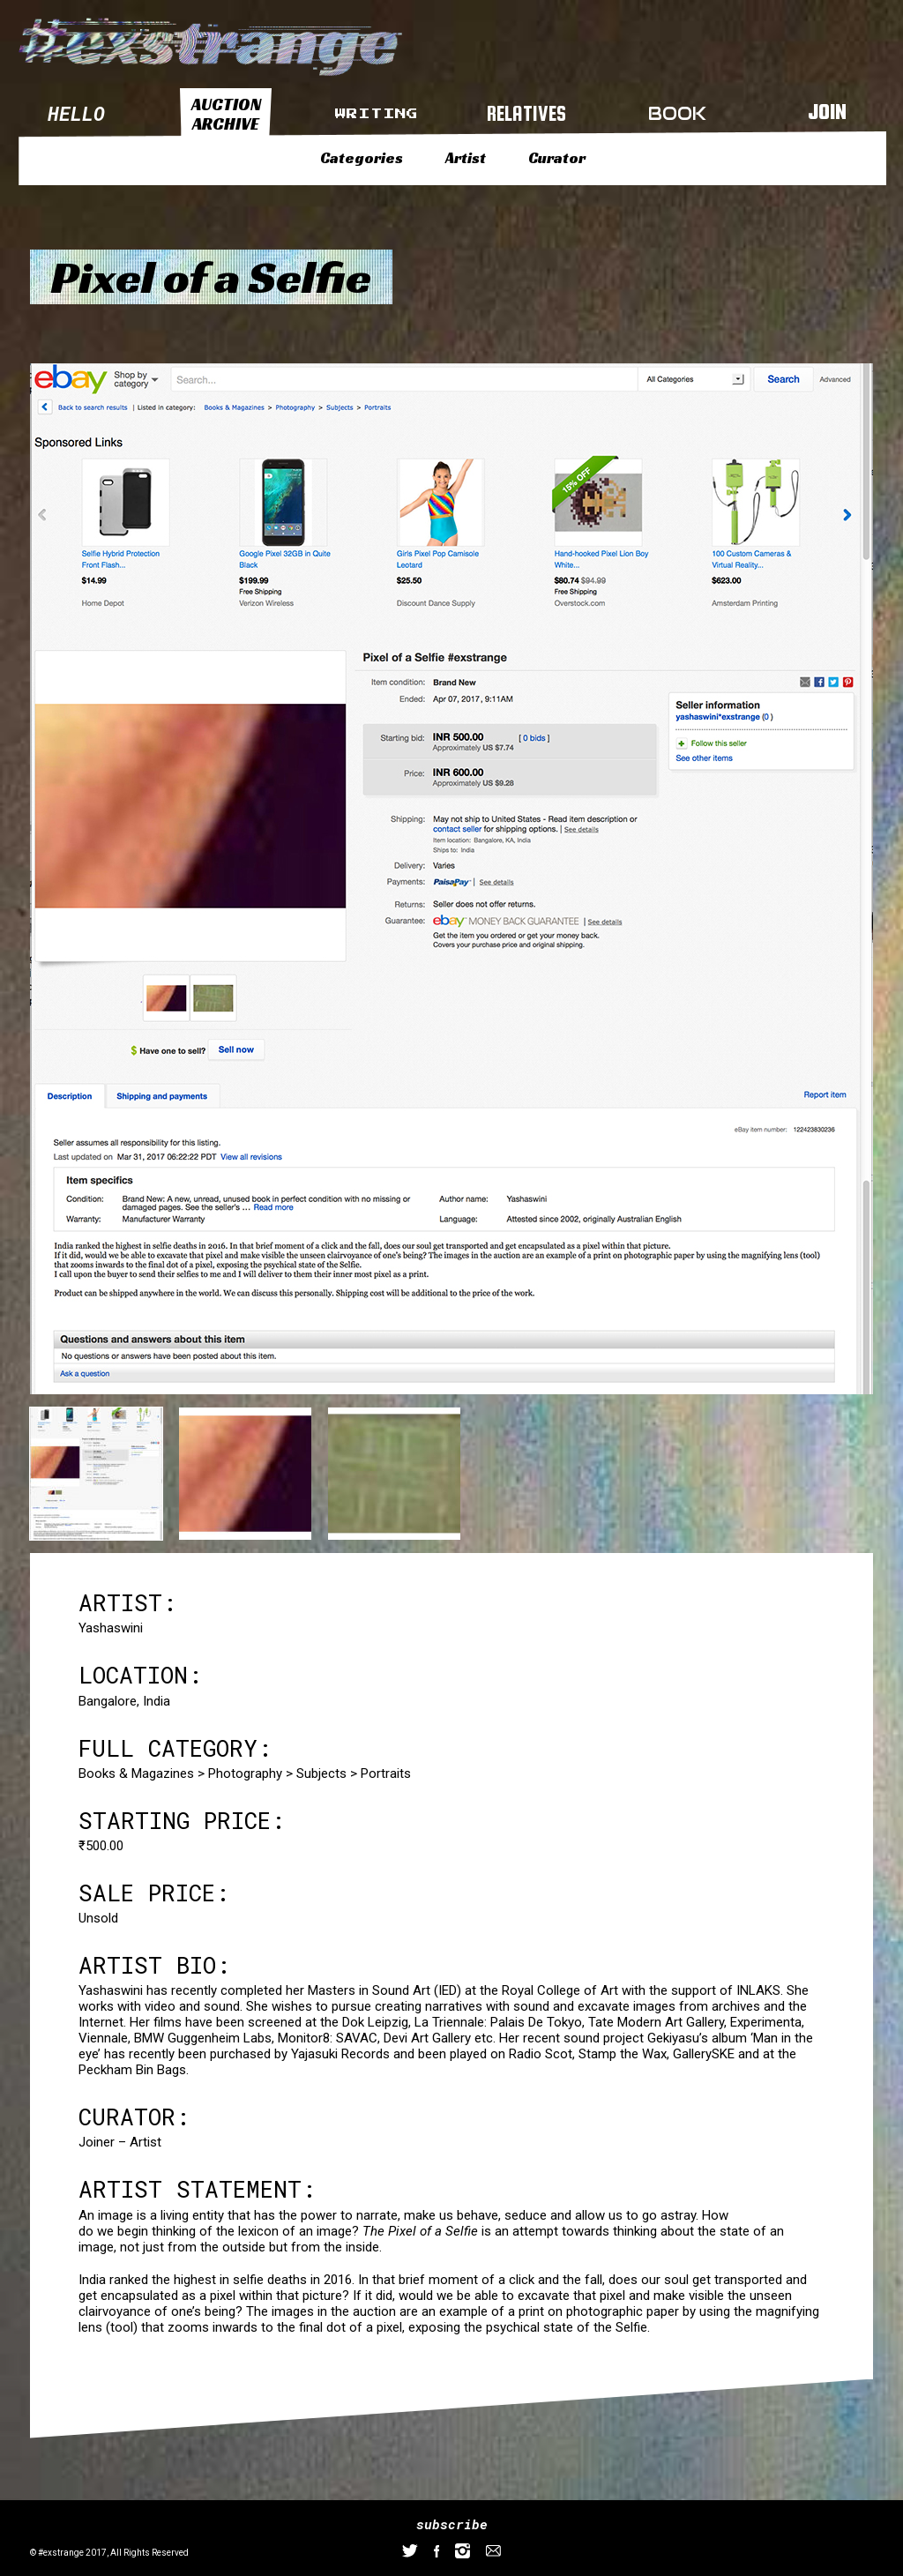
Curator (557, 158)
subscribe (452, 2524)
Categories (361, 158)
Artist (465, 158)
